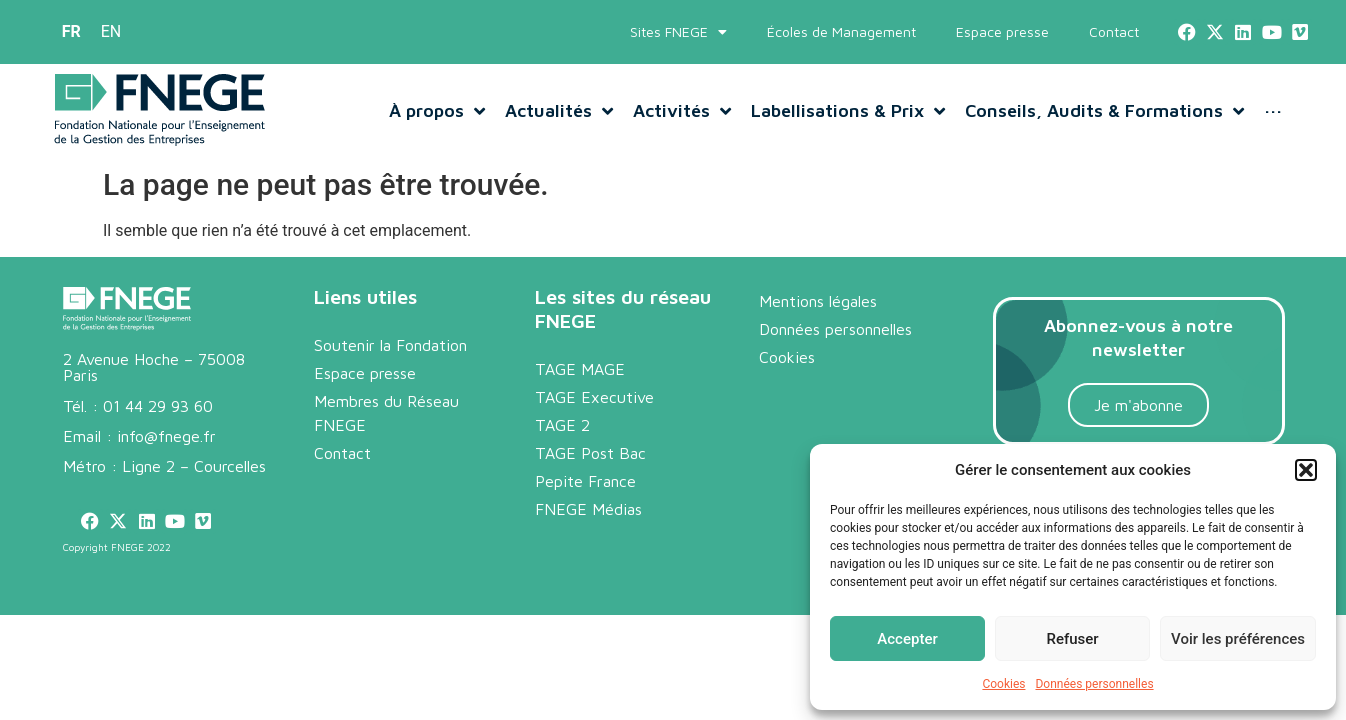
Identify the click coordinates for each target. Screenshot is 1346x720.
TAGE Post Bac (590, 474)
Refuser (1072, 639)
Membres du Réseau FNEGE (386, 434)
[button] (1306, 470)
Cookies (1003, 684)
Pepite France (585, 502)
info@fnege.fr (166, 457)
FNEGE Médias (588, 530)
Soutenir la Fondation (390, 366)
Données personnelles (1094, 684)
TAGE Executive (594, 418)
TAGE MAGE (580, 390)
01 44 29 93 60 (158, 427)
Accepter (907, 639)
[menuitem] (71, 32)
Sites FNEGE (678, 32)
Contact (1114, 31)
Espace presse (1002, 31)
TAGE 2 (562, 446)
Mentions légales (818, 322)
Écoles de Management (841, 31)
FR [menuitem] (71, 31)
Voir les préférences (1238, 639)
